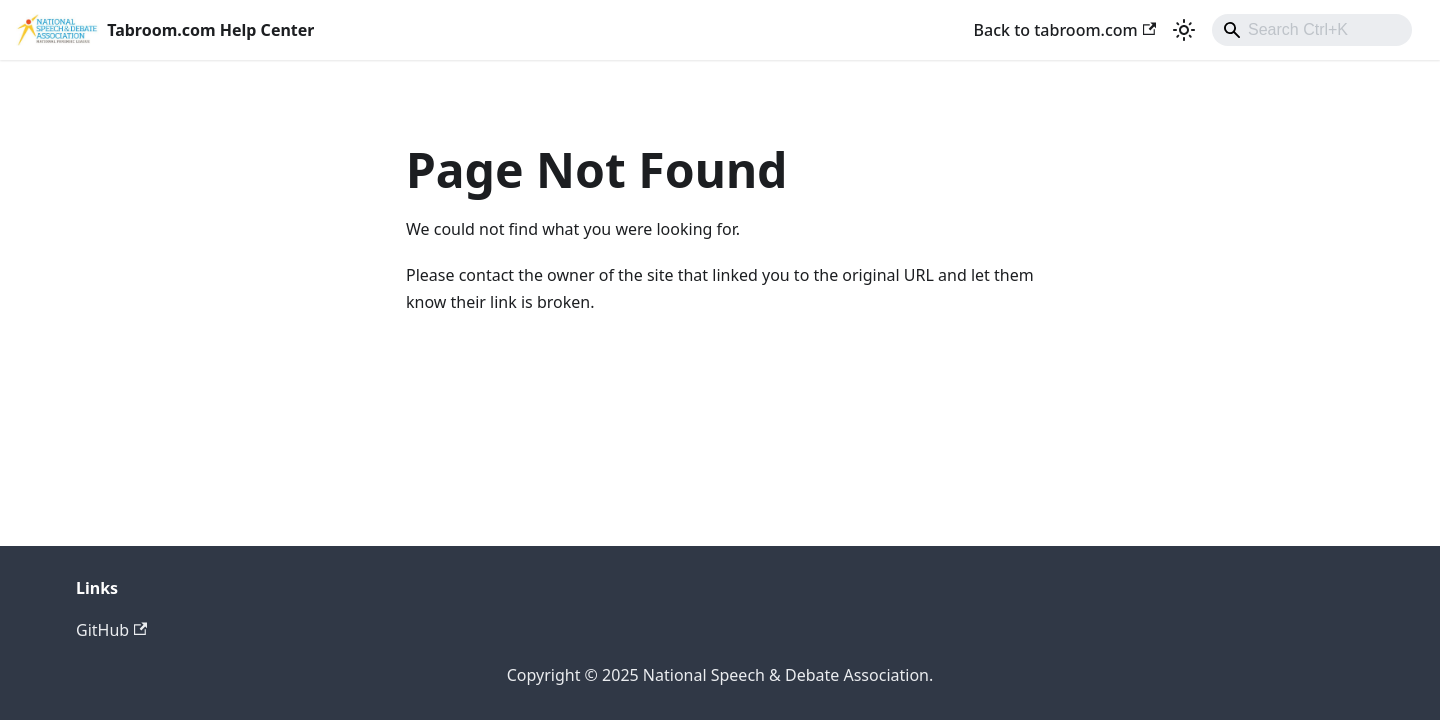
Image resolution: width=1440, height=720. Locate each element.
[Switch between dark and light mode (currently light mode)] (1184, 30)
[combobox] (1312, 30)
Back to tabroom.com (1065, 30)
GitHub (111, 630)
